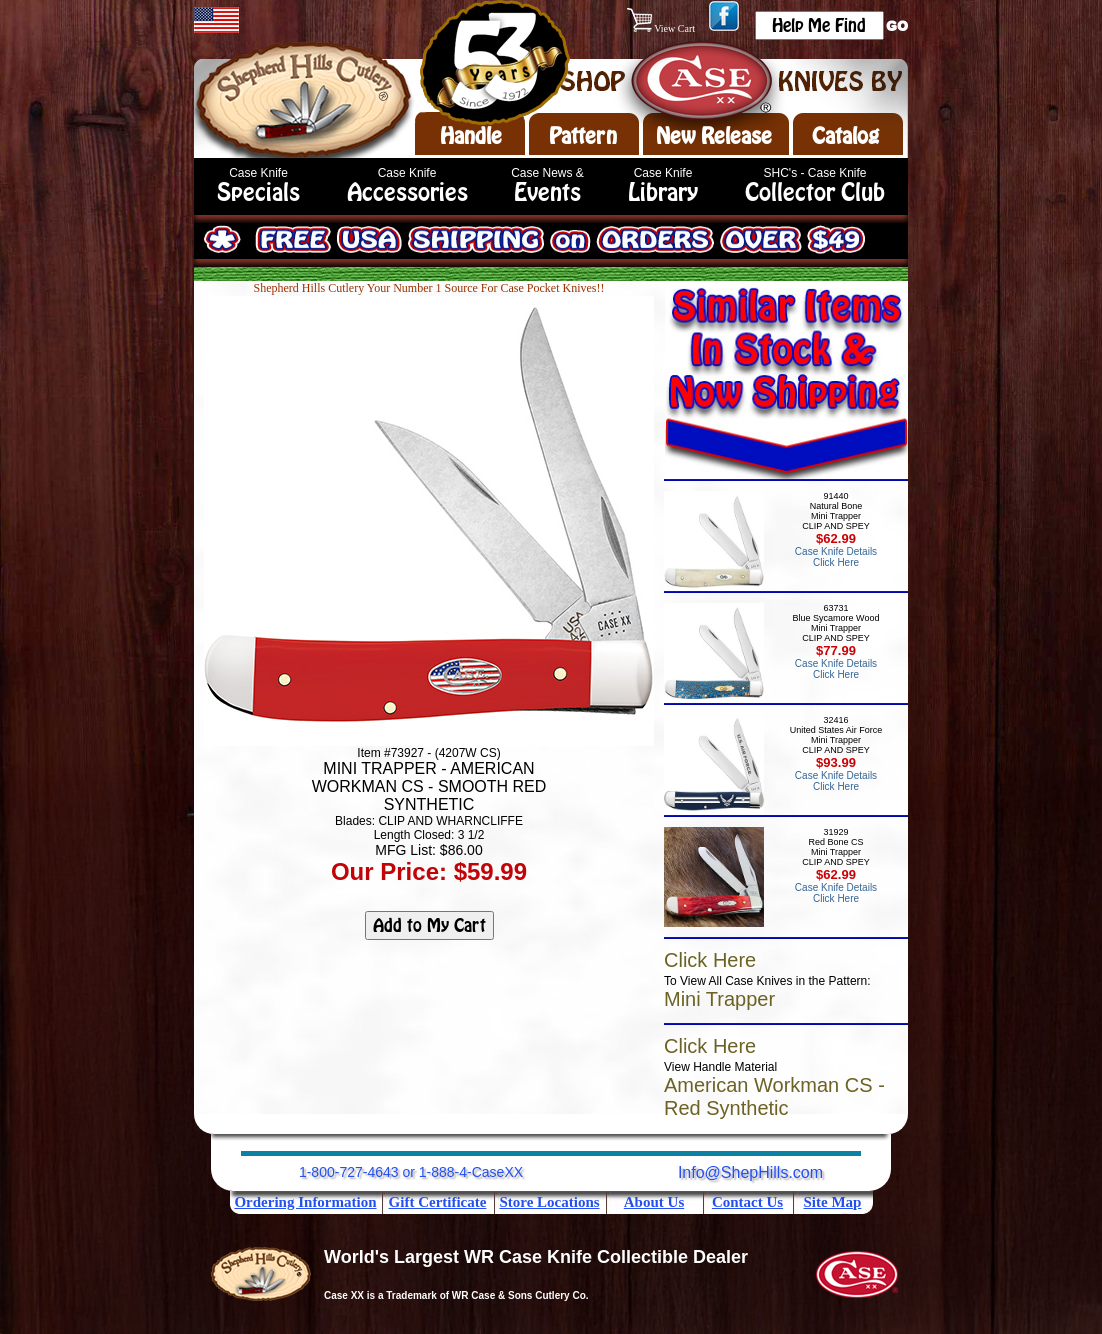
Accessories (407, 192)
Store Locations (549, 1202)
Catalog (845, 136)
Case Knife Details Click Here (836, 557)
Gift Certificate (438, 1202)
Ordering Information (305, 1202)
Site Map (833, 1202)
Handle (471, 136)
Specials (258, 192)
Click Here (710, 960)
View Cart (662, 28)
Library (663, 192)
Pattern (583, 136)
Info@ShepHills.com (750, 1172)
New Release (714, 136)
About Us (654, 1202)
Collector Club (815, 192)
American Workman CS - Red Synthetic (774, 1096)
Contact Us (747, 1202)
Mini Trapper (719, 999)
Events (547, 192)
